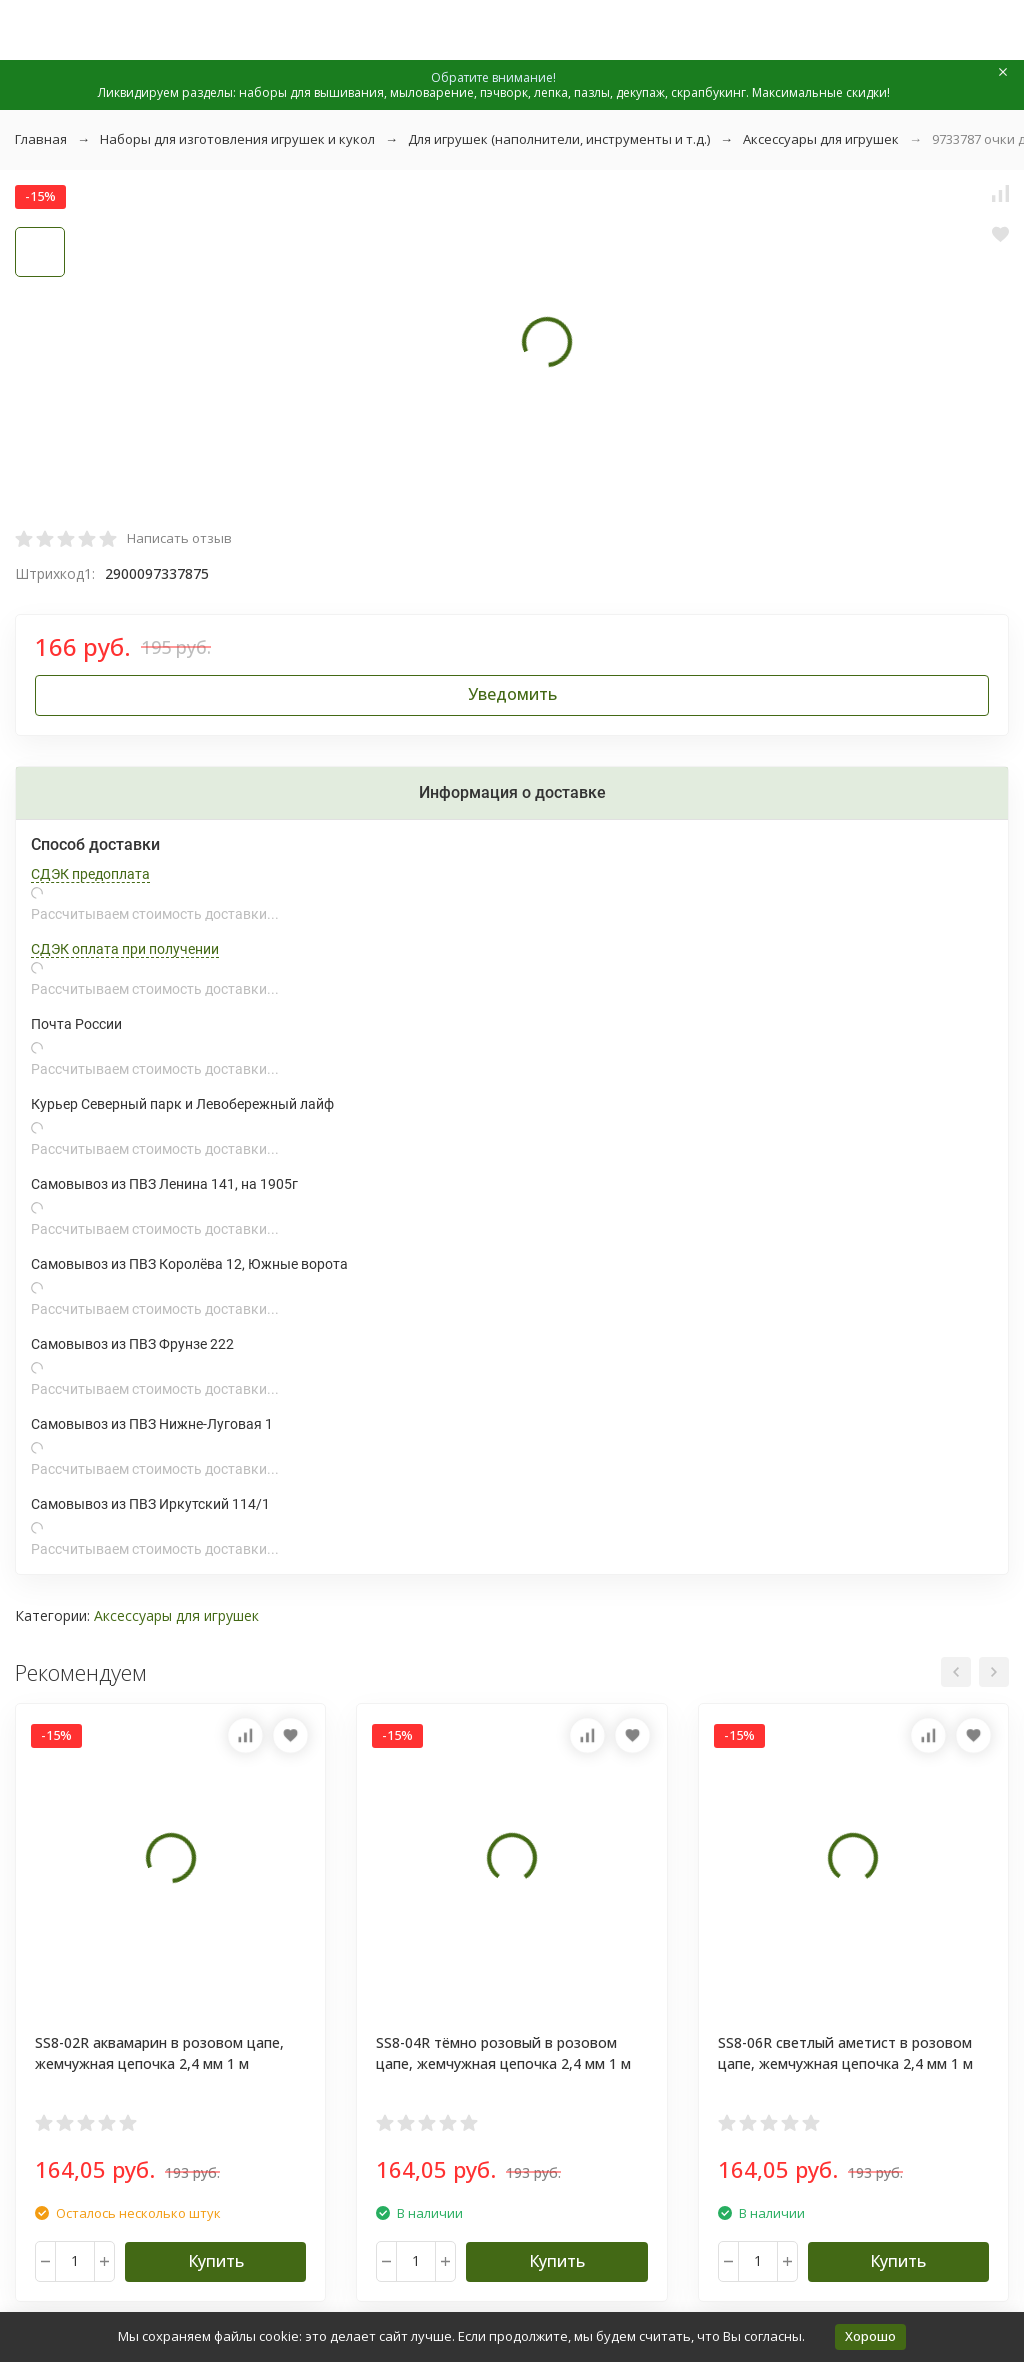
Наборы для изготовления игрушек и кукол (237, 139)
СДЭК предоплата (90, 874)
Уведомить (512, 694)
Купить (216, 2261)
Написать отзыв (179, 538)
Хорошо (870, 2336)
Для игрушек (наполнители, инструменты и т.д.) (559, 139)
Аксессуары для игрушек (821, 139)
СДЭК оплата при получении (125, 949)
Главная (41, 139)
